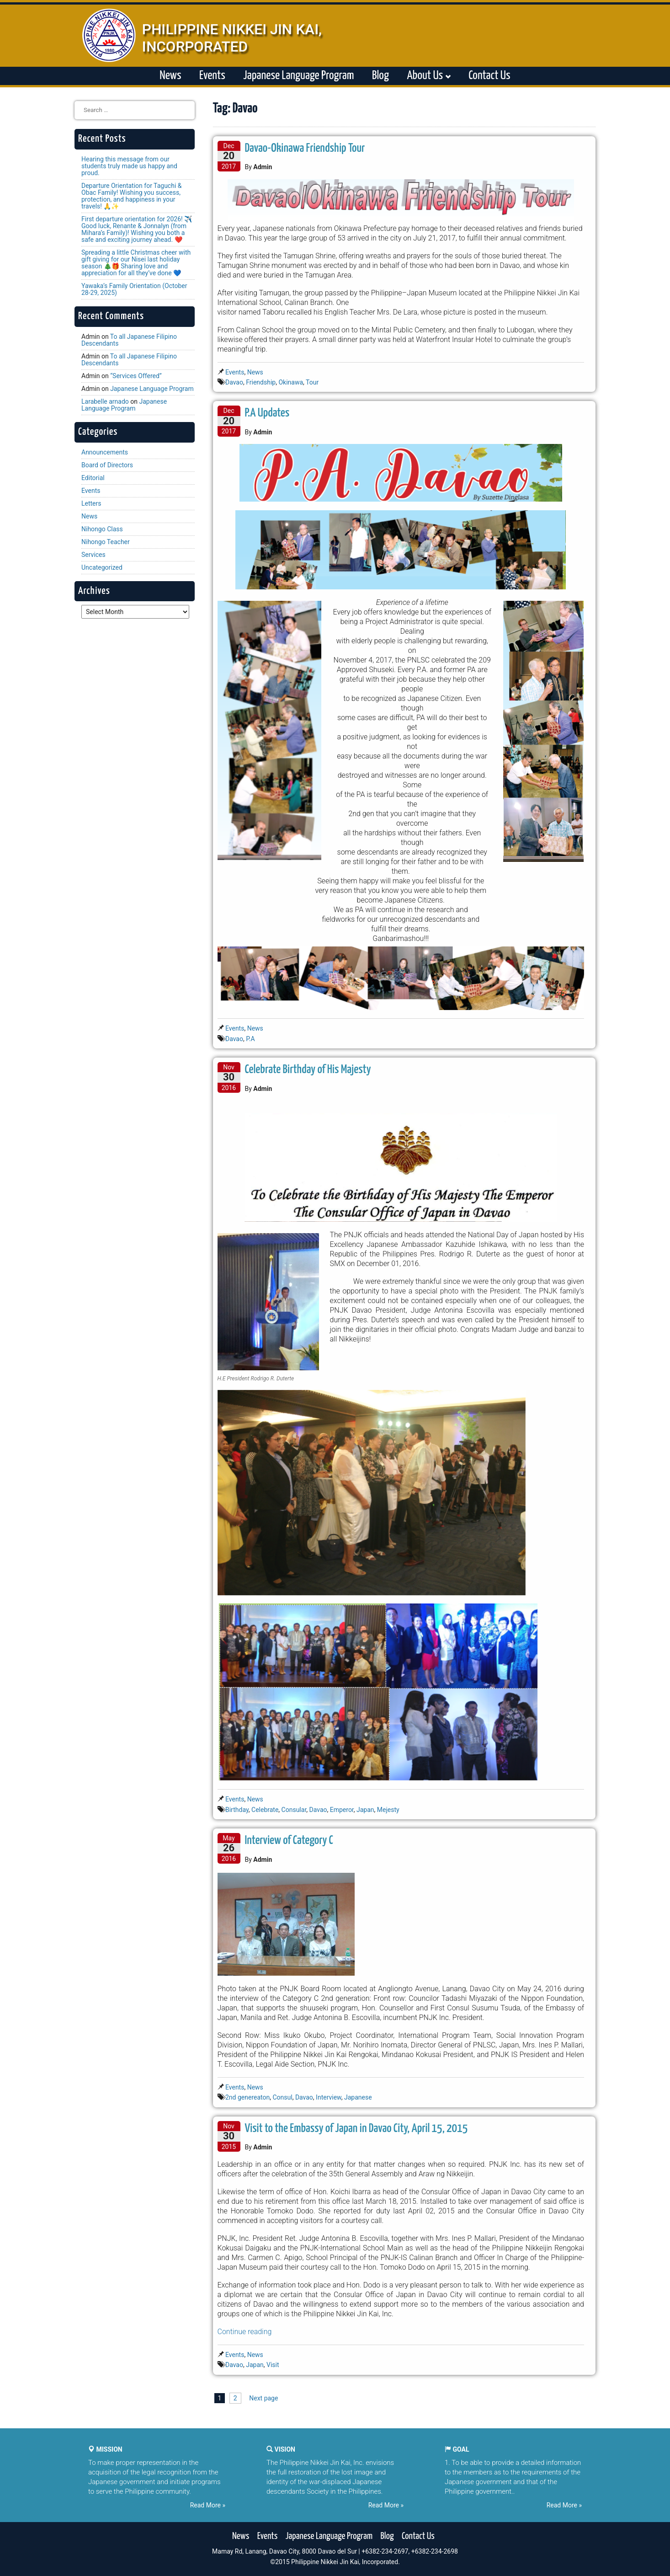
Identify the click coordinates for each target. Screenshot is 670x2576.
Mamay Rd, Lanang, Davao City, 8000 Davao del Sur (284, 2551)
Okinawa (290, 382)
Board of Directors (107, 465)
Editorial (93, 477)
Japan (365, 1809)
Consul (282, 2097)
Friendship (261, 382)
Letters (91, 503)
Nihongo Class (102, 529)
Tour (312, 382)
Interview (328, 2097)
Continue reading (245, 2331)
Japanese (358, 2097)
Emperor (342, 1809)
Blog (380, 75)
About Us (428, 75)
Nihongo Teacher (105, 541)
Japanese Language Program (298, 75)
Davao (234, 382)
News (170, 75)
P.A (250, 1038)
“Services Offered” (136, 375)
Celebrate (264, 1809)
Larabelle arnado (105, 401)
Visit (272, 2364)
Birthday (237, 1809)
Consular (294, 1809)
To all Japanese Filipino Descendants (129, 340)
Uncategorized (101, 567)
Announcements (104, 452)
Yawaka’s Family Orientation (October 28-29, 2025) (134, 289)
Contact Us (489, 75)
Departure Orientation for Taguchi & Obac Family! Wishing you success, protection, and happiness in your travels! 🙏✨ (131, 196)
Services (93, 554)
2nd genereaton (247, 2097)
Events (212, 75)
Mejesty (388, 1809)
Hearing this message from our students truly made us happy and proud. (129, 165)
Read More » (207, 2505)
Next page (263, 2398)
